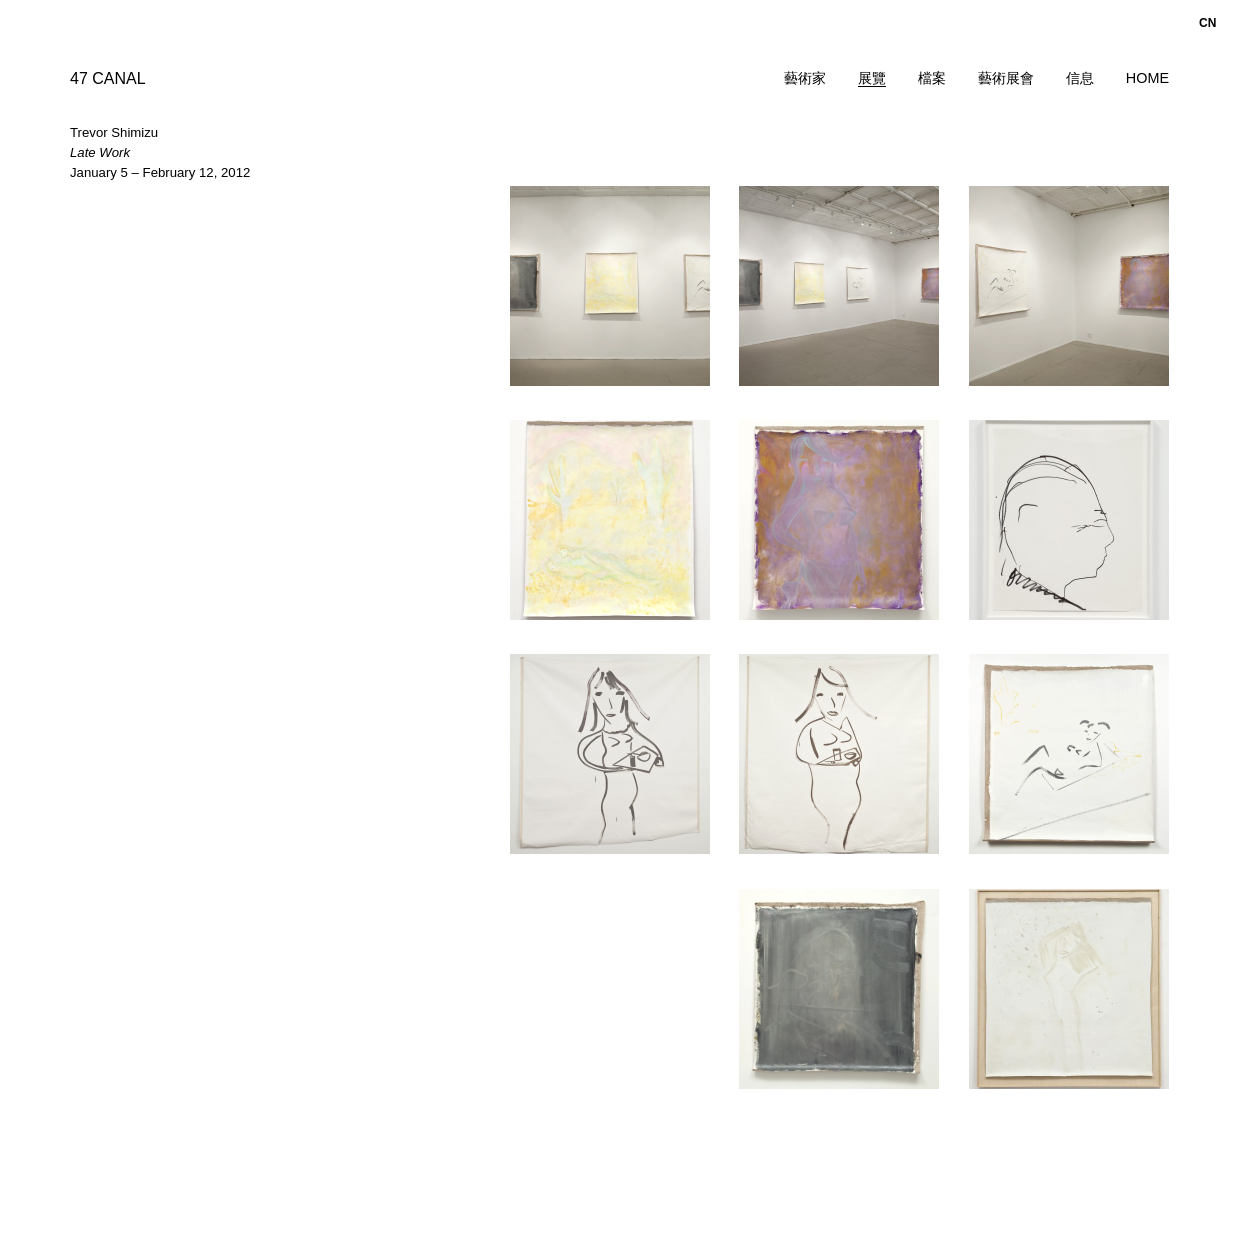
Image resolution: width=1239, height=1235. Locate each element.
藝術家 (805, 78)
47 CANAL (108, 78)
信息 (1080, 78)
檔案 (932, 78)
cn (1207, 23)
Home (1147, 78)
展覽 (872, 78)
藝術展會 (1006, 78)
